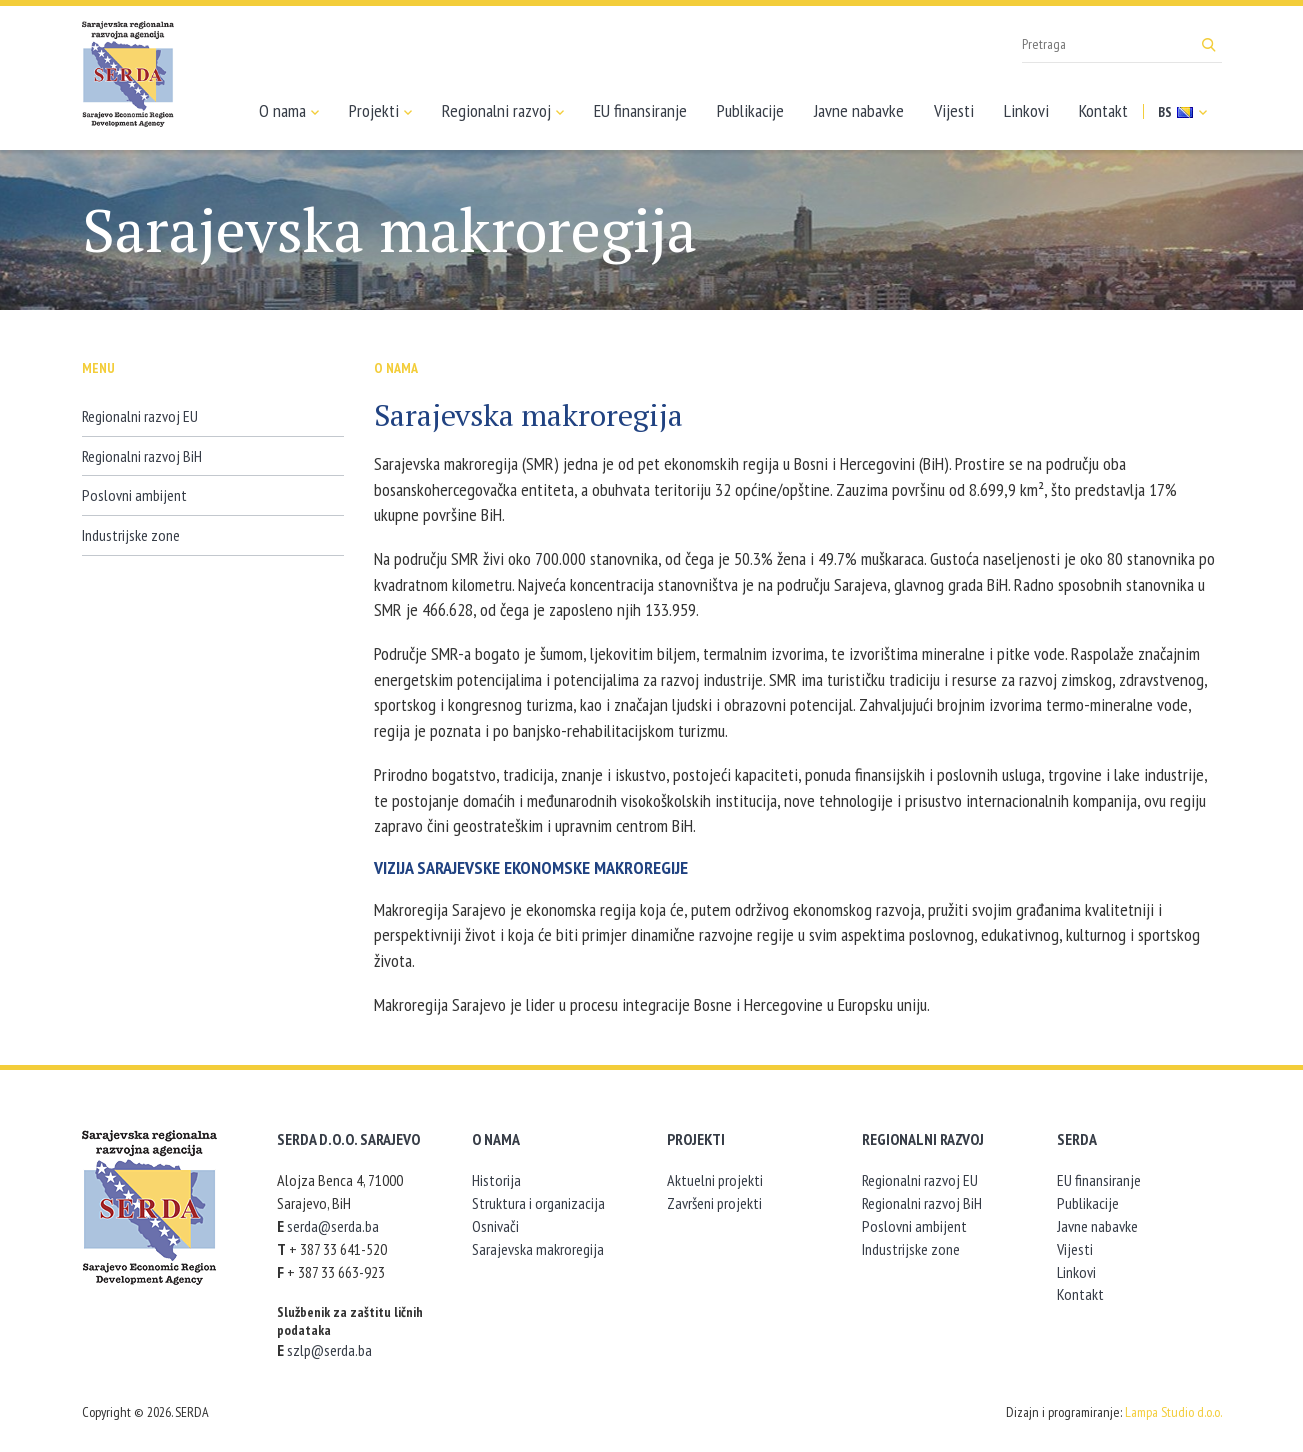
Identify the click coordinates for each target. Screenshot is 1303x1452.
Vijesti (954, 110)
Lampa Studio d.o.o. (1173, 1412)
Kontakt (1103, 110)
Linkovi (1026, 110)
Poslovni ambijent (134, 495)
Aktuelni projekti (715, 1180)
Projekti (380, 111)
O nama (289, 111)
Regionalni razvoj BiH (142, 456)
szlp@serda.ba (329, 1350)
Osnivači (495, 1226)
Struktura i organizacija (538, 1203)
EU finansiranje (640, 110)
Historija (496, 1180)
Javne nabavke (859, 110)
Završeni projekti (714, 1203)
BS (1182, 112)
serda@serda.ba (333, 1226)
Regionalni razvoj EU (140, 416)
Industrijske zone (131, 535)
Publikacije (750, 110)
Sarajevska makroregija (538, 1249)
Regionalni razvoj (503, 111)
